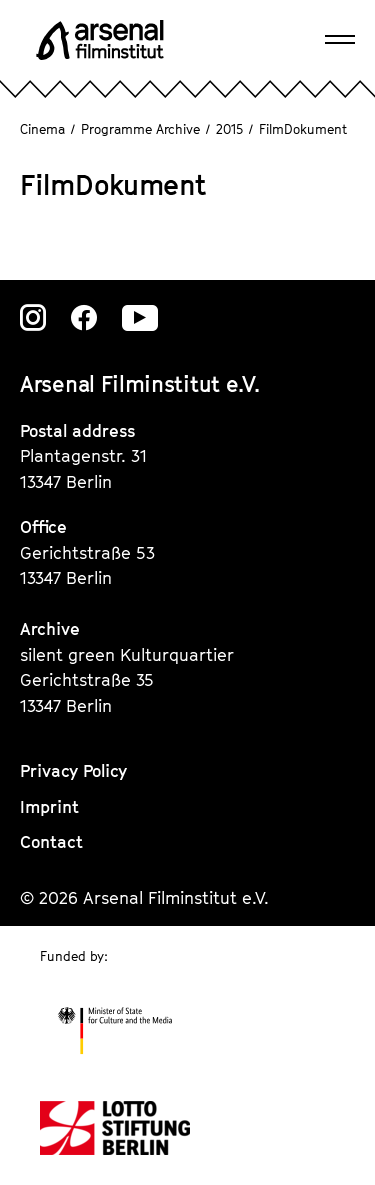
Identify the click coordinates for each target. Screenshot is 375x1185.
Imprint (49, 807)
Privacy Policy (73, 771)
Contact (51, 842)
